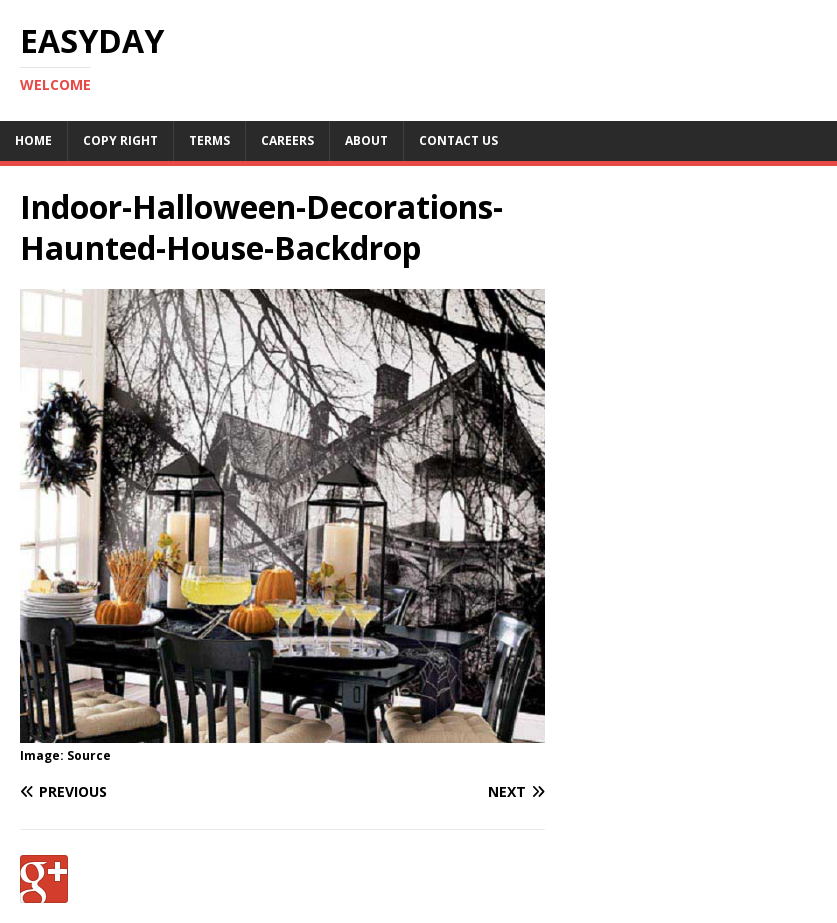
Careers (287, 140)
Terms (209, 140)
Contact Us (458, 140)
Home (33, 140)
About (366, 140)
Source (89, 755)
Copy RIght (120, 140)
